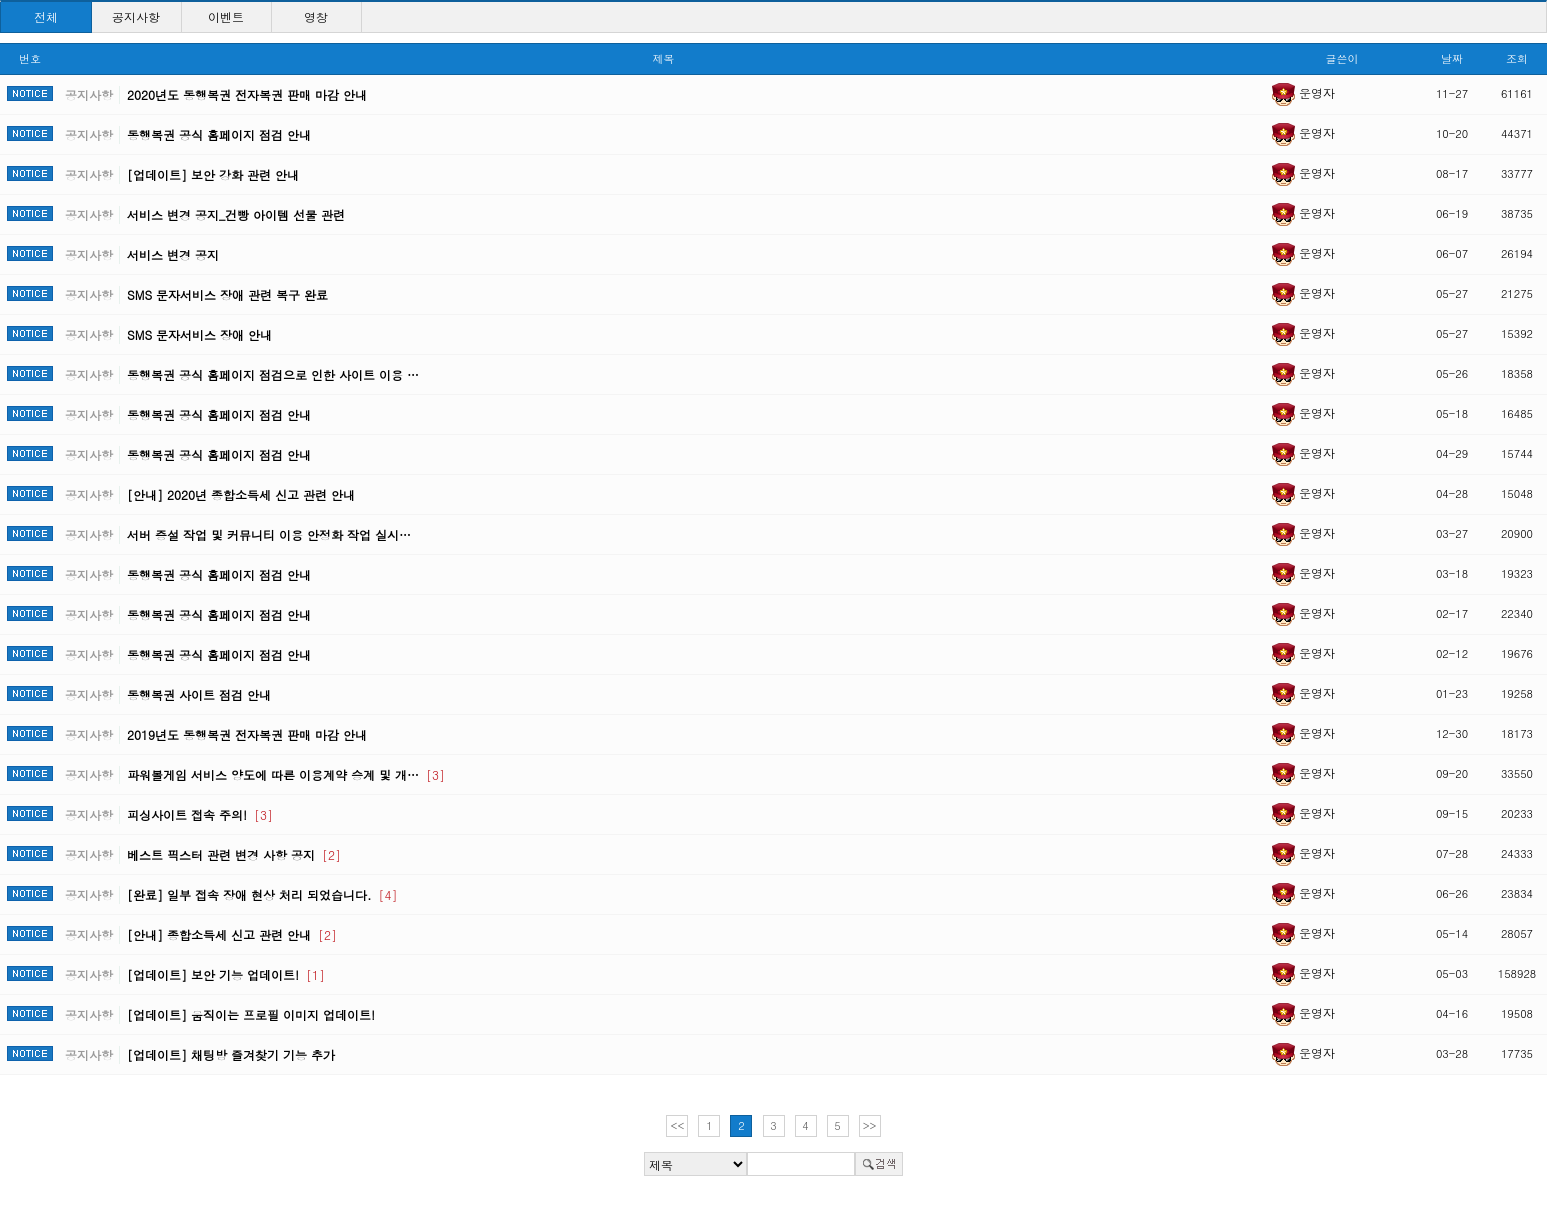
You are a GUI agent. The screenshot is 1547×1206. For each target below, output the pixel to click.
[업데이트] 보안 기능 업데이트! (226, 974)
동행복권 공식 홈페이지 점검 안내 (219, 134)
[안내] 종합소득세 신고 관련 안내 (232, 934)
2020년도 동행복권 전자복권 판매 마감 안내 (247, 94)
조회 (1517, 58)
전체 (46, 16)
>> (870, 1125)
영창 (316, 16)
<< (678, 1125)
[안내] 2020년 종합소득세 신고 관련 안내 (241, 494)
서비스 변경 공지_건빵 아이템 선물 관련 (236, 214)
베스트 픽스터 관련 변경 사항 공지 (234, 854)
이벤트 (226, 16)
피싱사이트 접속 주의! (200, 814)
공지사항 (136, 16)
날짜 (1452, 58)
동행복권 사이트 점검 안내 (199, 694)
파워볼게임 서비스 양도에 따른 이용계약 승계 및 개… (286, 774)
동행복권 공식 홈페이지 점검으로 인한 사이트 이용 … (273, 374)
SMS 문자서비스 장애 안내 (199, 334)
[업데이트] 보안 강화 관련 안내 (213, 174)
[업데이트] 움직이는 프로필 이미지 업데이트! (251, 1014)
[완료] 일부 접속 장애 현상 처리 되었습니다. (262, 894)
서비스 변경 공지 (173, 254)
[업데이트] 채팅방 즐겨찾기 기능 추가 (231, 1054)
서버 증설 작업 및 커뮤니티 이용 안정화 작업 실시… (269, 534)
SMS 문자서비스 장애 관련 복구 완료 (227, 294)
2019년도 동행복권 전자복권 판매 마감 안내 (247, 734)
